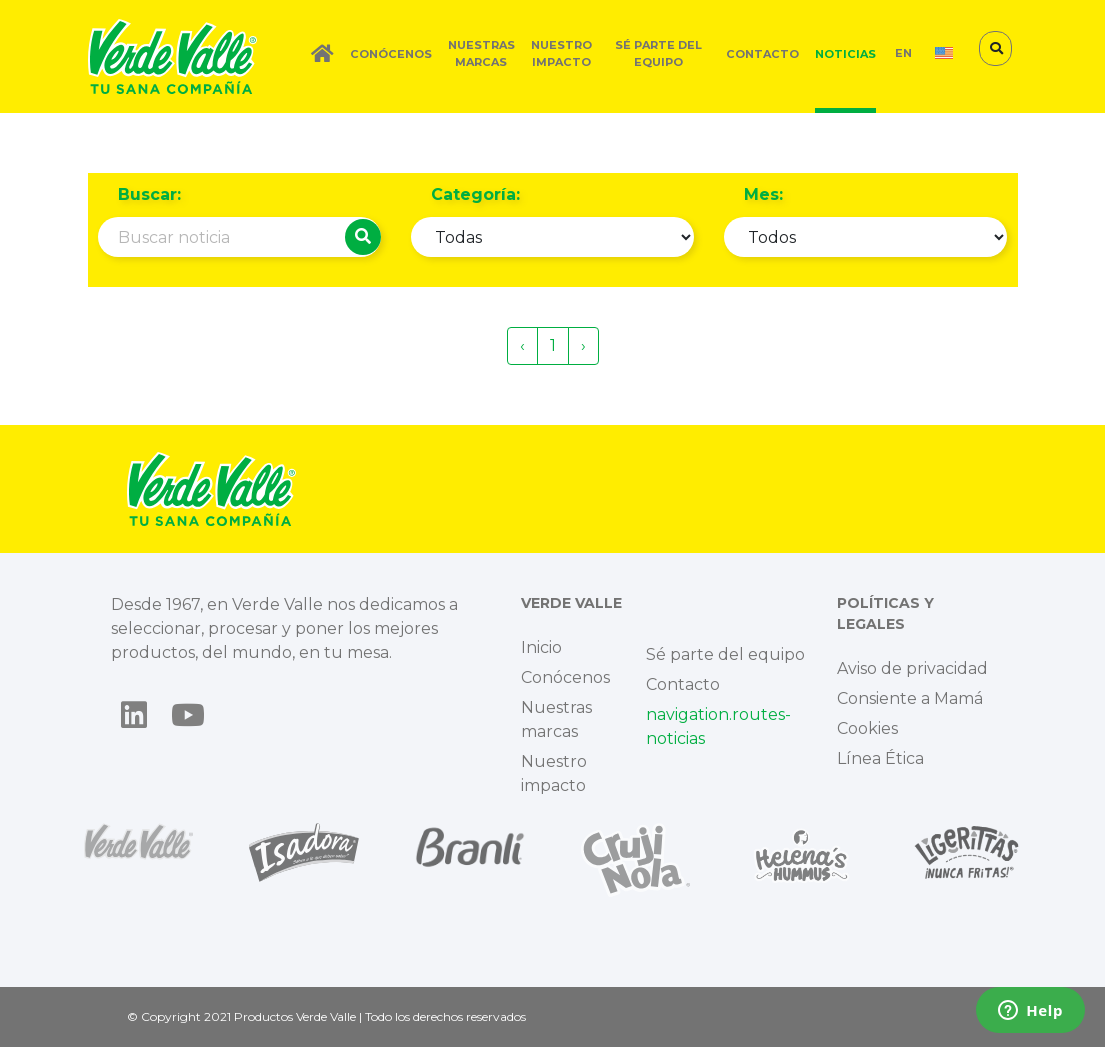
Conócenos (391, 54)
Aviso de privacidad (912, 668)
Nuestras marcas (481, 53)
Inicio (541, 647)
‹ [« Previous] (522, 345)
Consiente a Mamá (910, 698)
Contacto (762, 54)
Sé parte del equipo (658, 53)
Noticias (845, 54)
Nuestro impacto (561, 53)
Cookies (867, 728)
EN (903, 53)
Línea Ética (880, 758)
